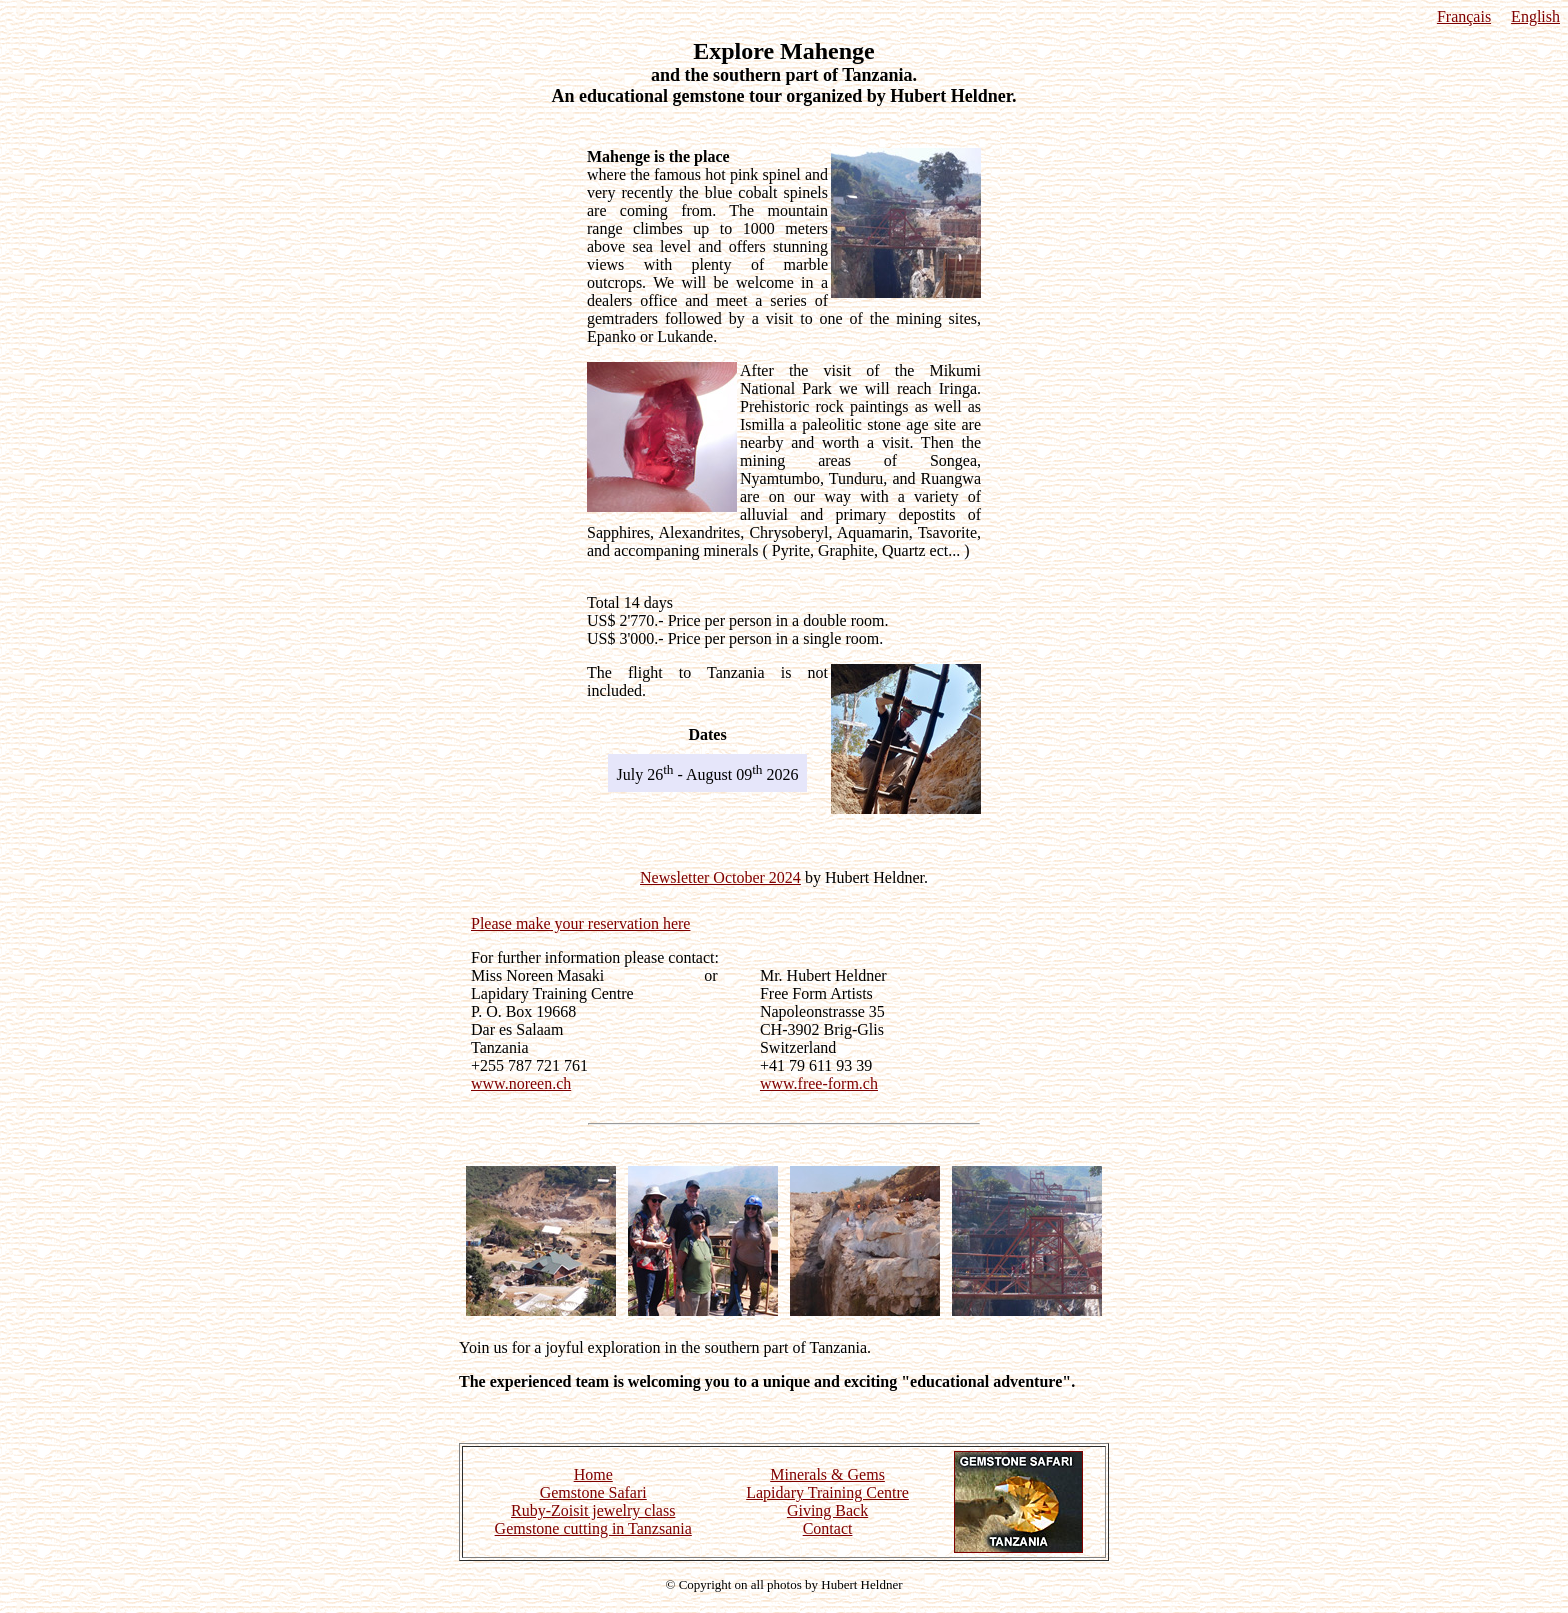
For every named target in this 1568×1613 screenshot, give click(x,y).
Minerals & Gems (827, 1474)
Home (593, 1474)
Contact (828, 1528)
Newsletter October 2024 (720, 877)
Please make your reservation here (580, 923)
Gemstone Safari (593, 1492)
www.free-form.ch (819, 1083)
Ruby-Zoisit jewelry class (593, 1510)
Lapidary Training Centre (827, 1492)
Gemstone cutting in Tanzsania (593, 1528)
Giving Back (827, 1510)
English (1535, 16)
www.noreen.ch (521, 1083)
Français (1464, 16)
